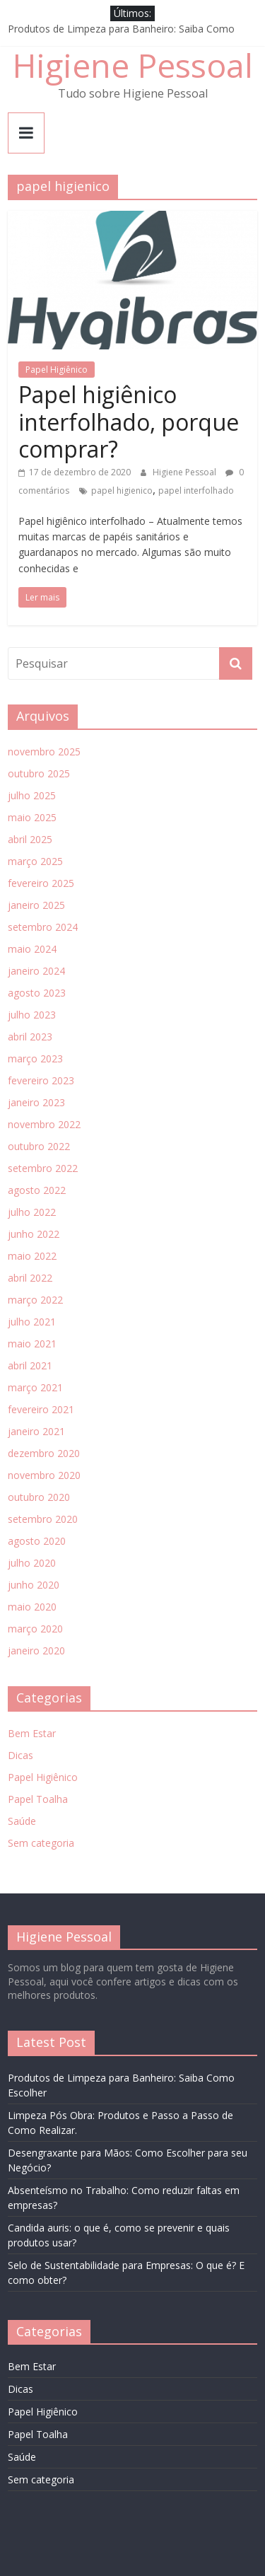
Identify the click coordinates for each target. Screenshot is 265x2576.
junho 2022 (33, 1234)
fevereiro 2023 (41, 1080)
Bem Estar (32, 1733)
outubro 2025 (39, 773)
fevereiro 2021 (41, 1409)
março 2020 (35, 1628)
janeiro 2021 (36, 1431)
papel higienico (122, 491)
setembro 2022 (43, 1168)
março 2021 (35, 1387)
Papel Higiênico (56, 370)
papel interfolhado (196, 491)
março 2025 (35, 861)
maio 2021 (32, 1343)
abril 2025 (30, 839)
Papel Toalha (38, 1799)
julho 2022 (32, 1212)
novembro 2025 (44, 751)
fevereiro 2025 (41, 883)
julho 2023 (32, 1014)
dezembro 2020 (44, 1453)
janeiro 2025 (36, 905)
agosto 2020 (37, 1541)
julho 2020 (32, 1563)
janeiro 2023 (36, 1102)
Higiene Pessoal (133, 65)
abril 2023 (30, 1036)
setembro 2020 (43, 1519)
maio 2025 (32, 817)
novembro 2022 (44, 1124)
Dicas (20, 1755)
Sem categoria (41, 1843)
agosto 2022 (37, 1190)
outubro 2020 (39, 1497)
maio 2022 (32, 1256)
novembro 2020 (44, 1475)
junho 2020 (33, 1584)
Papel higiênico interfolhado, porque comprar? (128, 421)
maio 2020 (32, 1606)
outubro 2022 (39, 1146)
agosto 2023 (37, 992)
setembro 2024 (43, 927)
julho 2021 (32, 1321)
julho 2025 (32, 795)
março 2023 (35, 1058)
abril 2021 (30, 1365)
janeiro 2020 (36, 1650)
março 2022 (35, 1299)
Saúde (22, 1821)
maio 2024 (32, 949)
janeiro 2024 (36, 970)
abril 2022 (30, 1277)
